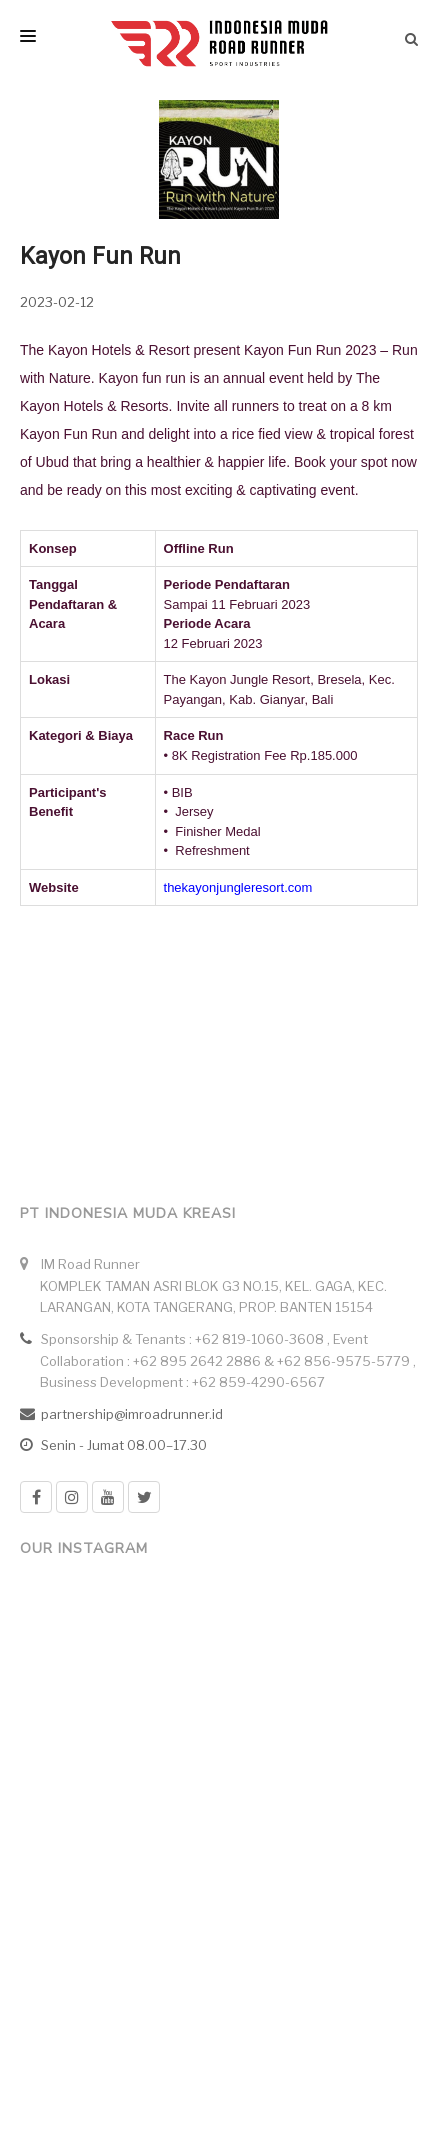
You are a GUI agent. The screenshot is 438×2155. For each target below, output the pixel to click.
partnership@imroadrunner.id (132, 1414)
